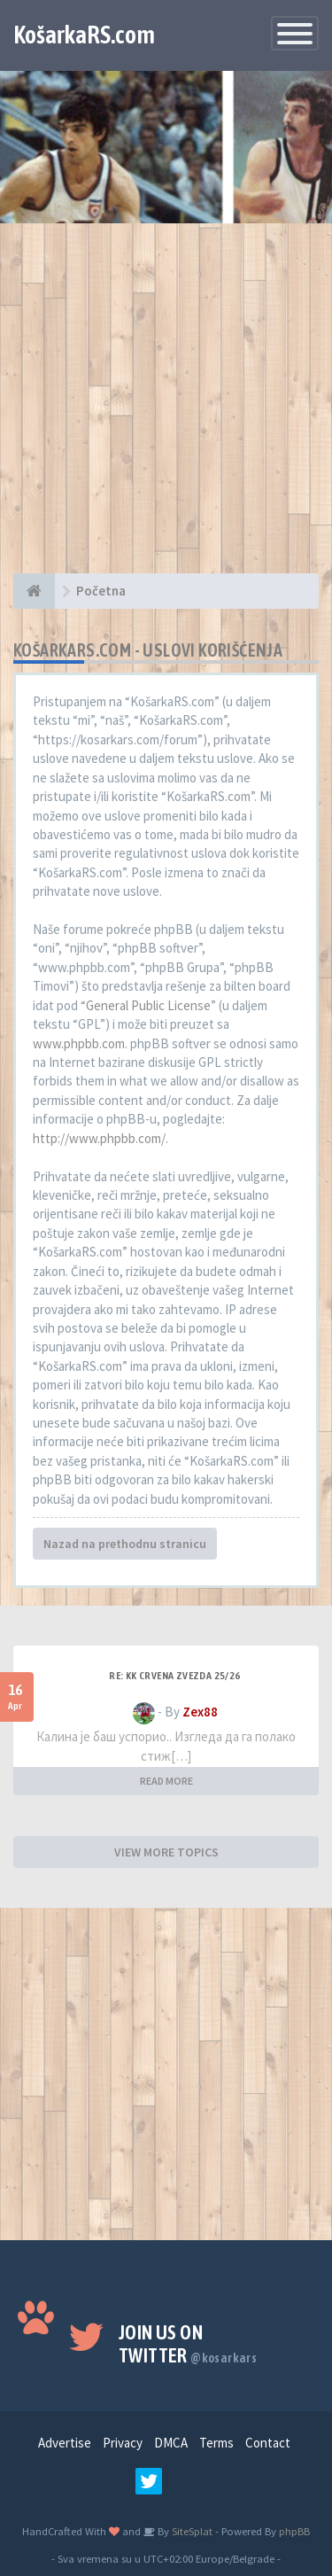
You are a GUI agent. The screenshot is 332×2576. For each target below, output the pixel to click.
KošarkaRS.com (84, 34)
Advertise (64, 2442)
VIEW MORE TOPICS (166, 1852)
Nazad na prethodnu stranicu (124, 1544)
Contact (267, 2442)
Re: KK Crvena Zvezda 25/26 (174, 1675)
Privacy (123, 2442)
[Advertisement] (166, 407)
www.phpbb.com (79, 1043)
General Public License (148, 1005)
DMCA (171, 2442)
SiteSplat (190, 2531)
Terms (216, 2442)
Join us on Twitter (188, 2344)
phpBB (294, 2531)
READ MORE (166, 1780)
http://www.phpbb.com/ (99, 1138)
